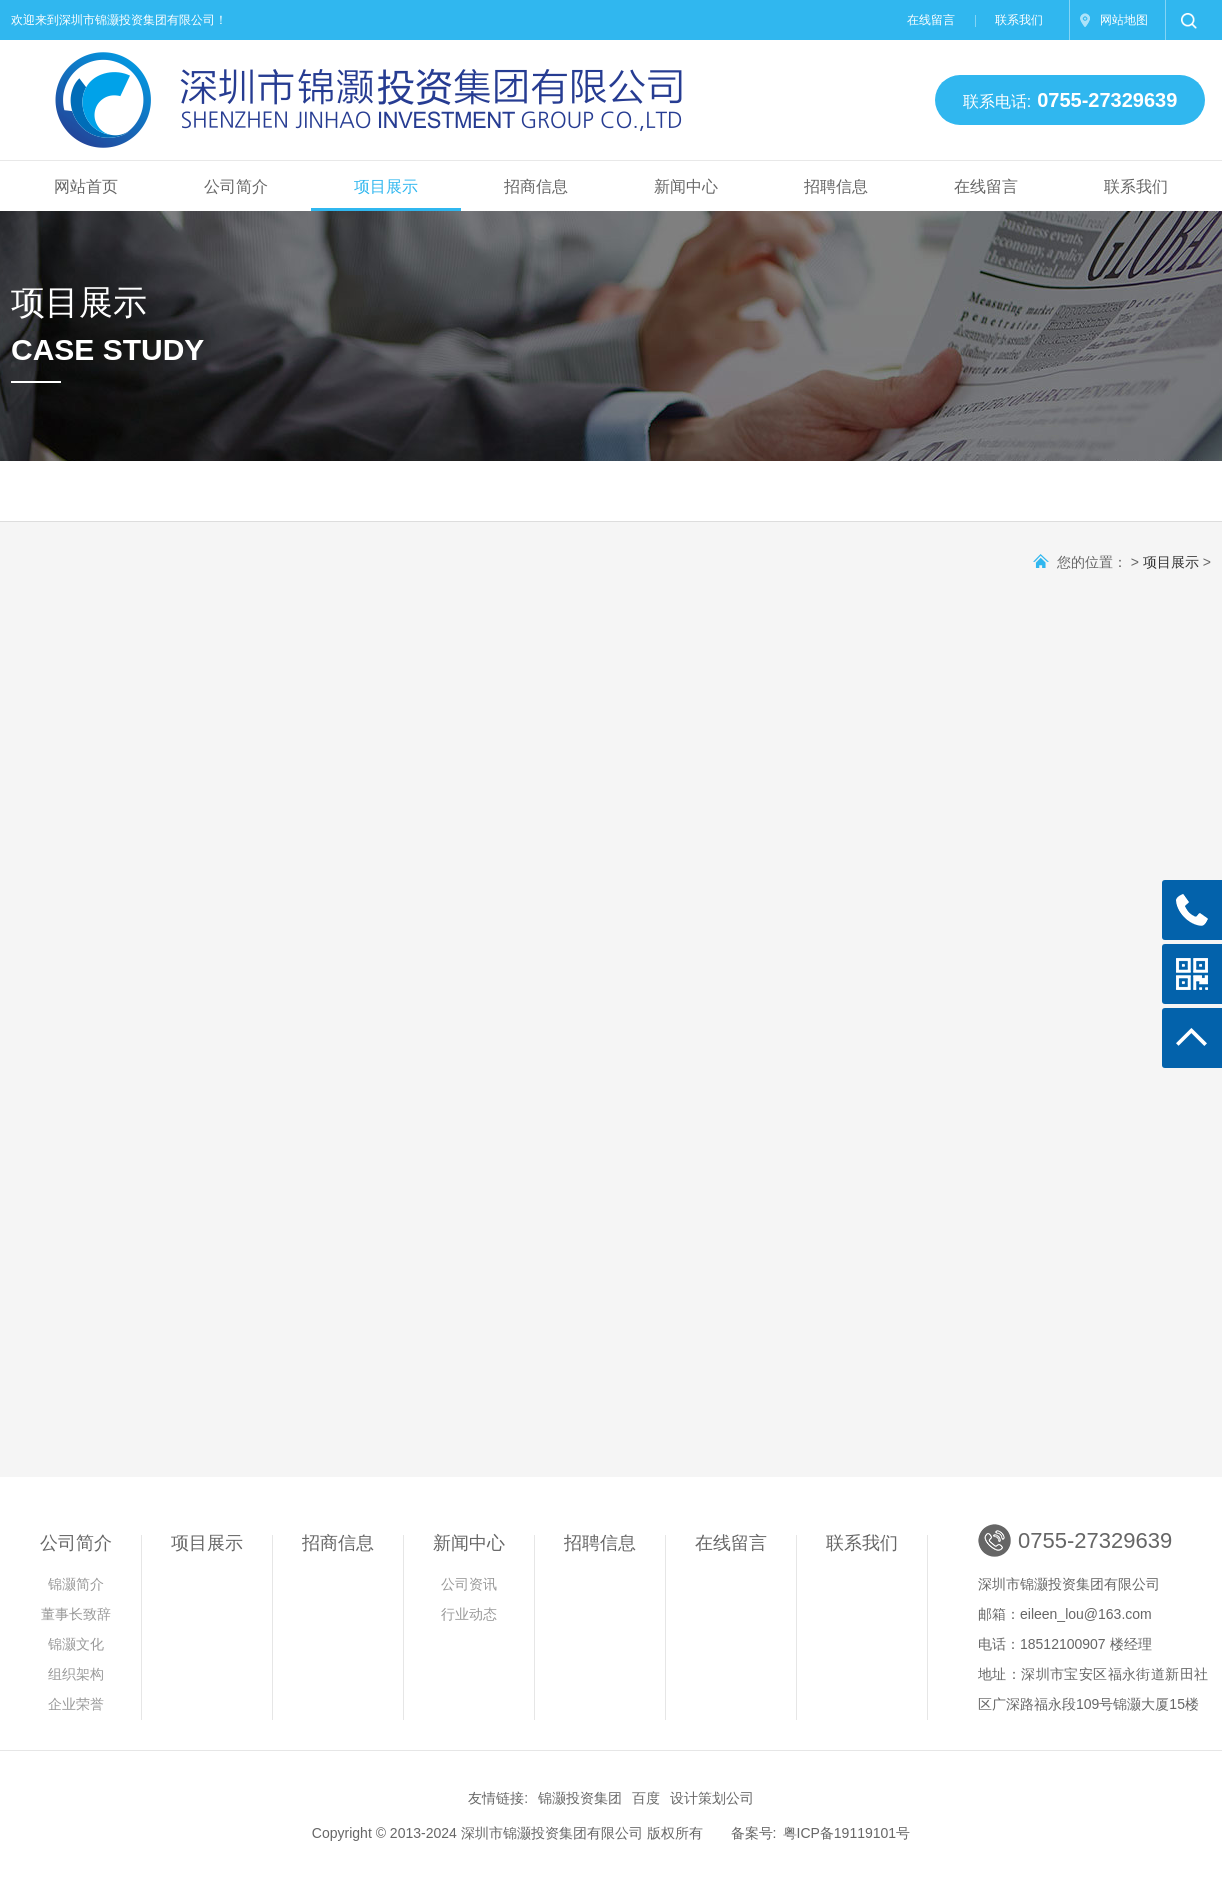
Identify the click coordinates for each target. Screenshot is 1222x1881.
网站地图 (1124, 20)
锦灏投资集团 (580, 1798)
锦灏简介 (76, 1584)
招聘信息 (836, 186)
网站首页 (86, 186)
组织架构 (76, 1674)
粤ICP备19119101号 (847, 1833)
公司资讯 (469, 1584)
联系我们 (1019, 20)
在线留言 (931, 20)
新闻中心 (686, 186)
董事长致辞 (76, 1614)
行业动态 (469, 1614)
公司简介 (236, 186)
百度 (646, 1798)
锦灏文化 (76, 1644)
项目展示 (386, 186)
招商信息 (536, 186)
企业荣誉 (76, 1704)
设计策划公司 (712, 1798)
